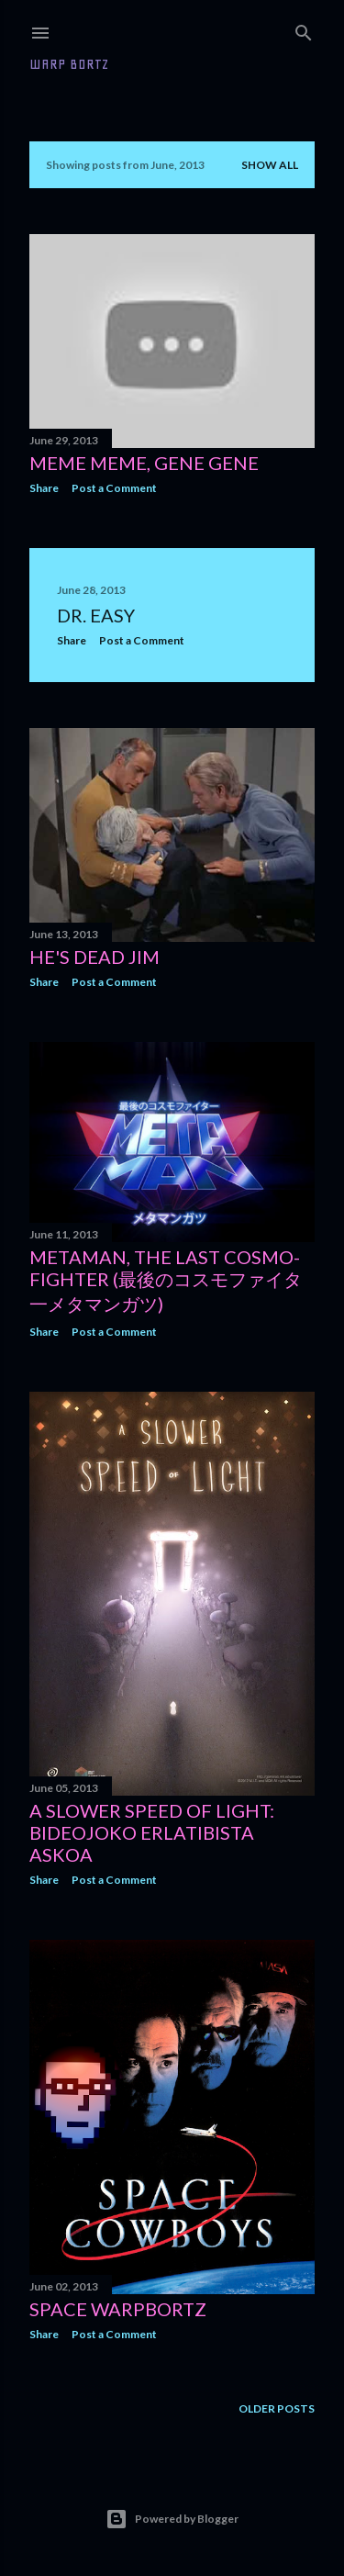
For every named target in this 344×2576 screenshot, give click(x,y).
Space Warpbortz (117, 2309)
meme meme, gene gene (144, 463)
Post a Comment (114, 488)
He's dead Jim (94, 957)
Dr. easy (96, 615)
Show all (269, 165)
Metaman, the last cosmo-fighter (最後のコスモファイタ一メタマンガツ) (165, 1280)
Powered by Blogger (172, 2519)
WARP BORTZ (69, 64)
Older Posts (277, 2408)
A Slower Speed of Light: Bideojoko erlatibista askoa (151, 1832)
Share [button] (44, 488)
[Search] (304, 29)
